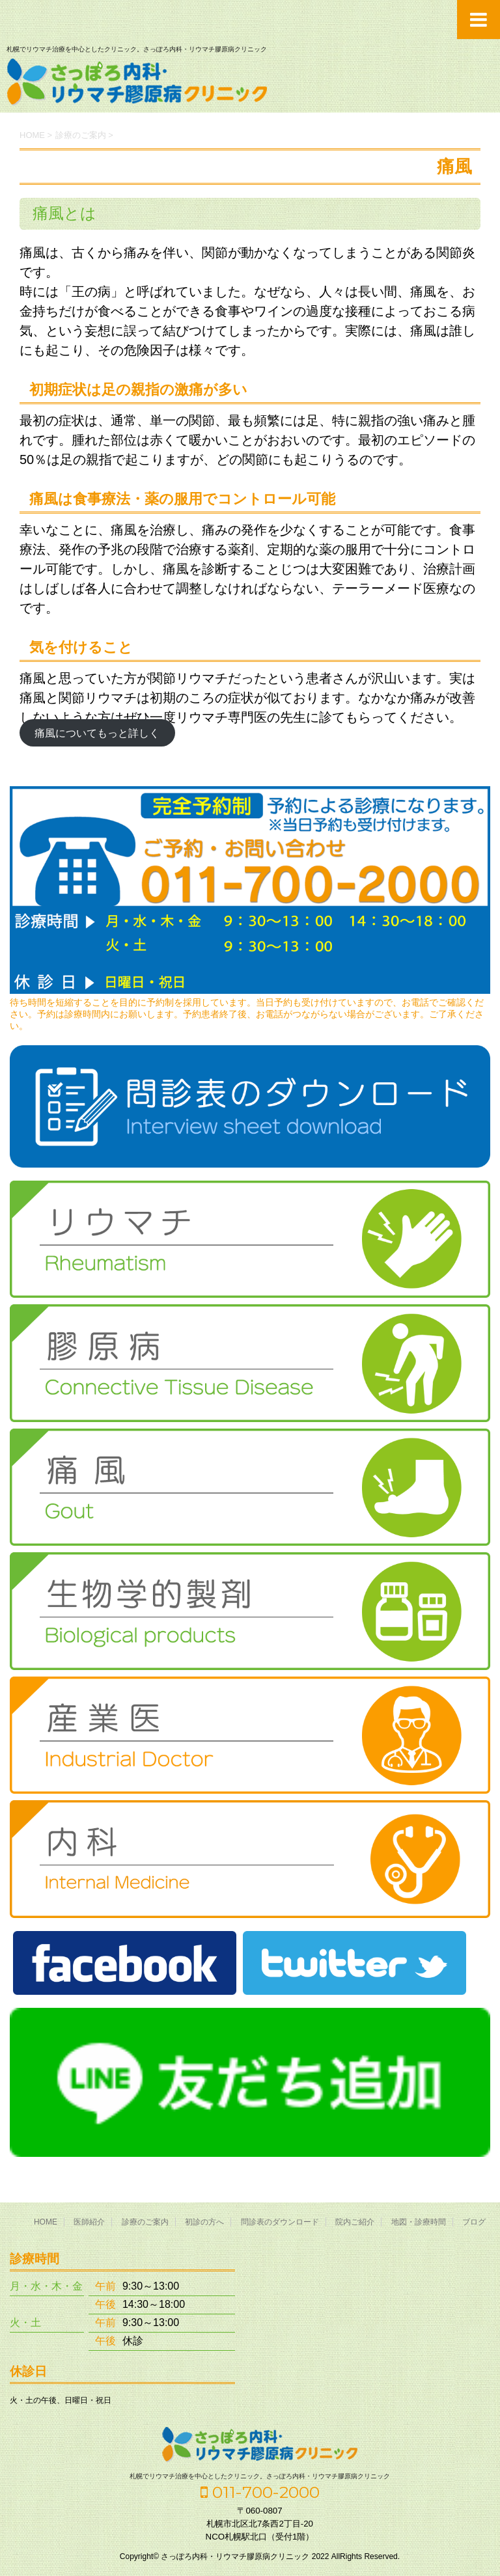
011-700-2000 (260, 2492)
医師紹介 (89, 2222)
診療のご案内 (145, 2222)
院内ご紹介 (354, 2222)
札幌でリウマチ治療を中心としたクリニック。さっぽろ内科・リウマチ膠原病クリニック (260, 2476)
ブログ (474, 2222)
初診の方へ (204, 2222)
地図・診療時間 (418, 2222)
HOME (45, 2222)
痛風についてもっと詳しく (97, 733)
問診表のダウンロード (280, 2222)
